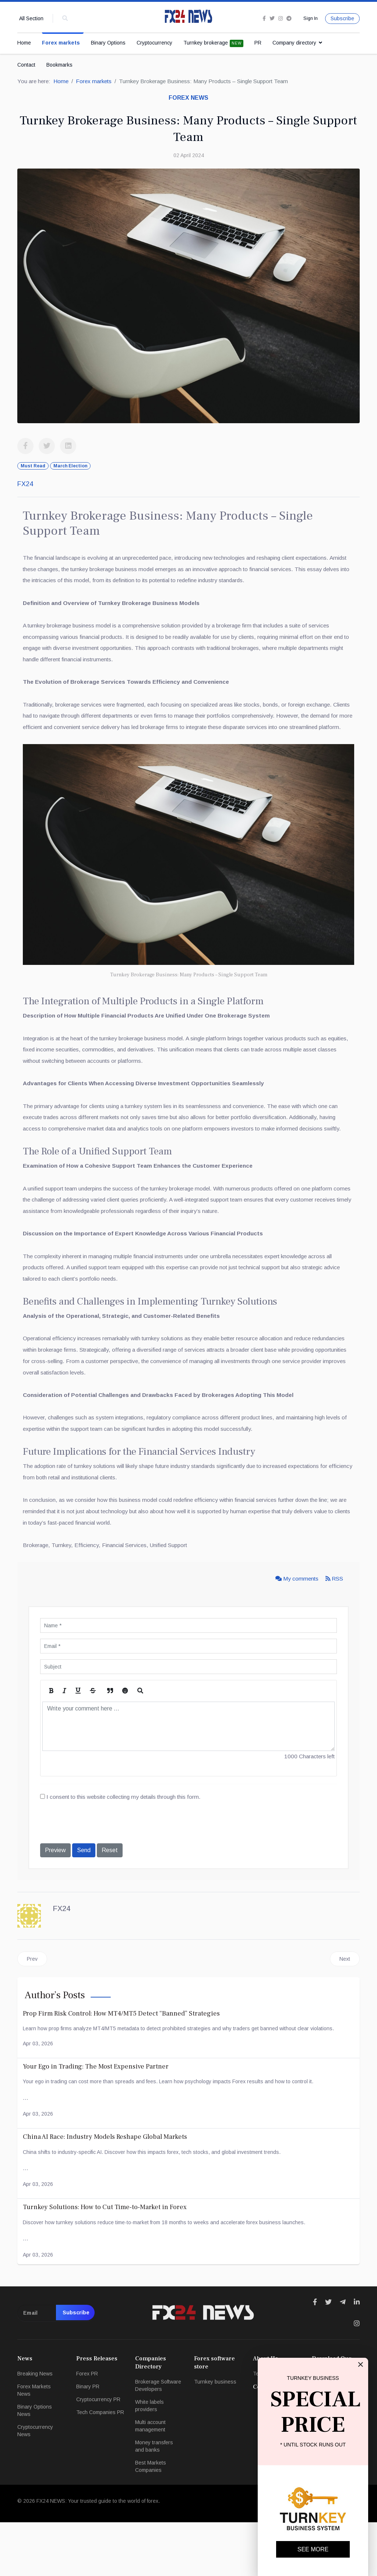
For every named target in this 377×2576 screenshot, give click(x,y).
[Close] (360, 2364)
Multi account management (150, 2479)
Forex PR (87, 2427)
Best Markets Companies (150, 2520)
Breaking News (35, 2427)
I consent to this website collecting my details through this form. (125, 1850)
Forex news (188, 99)
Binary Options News (34, 2464)
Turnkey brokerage (213, 43)
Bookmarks (59, 65)
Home (24, 43)
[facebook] (262, 19)
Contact (26, 65)
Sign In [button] (310, 18)
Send (84, 1904)
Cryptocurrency (154, 43)
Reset (110, 1904)
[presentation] (96, 1876)
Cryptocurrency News (35, 2484)
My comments (295, 1631)
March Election (70, 467)
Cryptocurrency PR (98, 2453)
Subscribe (342, 19)
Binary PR (87, 2440)
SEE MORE (312, 2549)
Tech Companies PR (100, 2466)
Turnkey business (215, 2435)
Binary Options (108, 43)
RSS (333, 1631)
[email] (56, 2367)
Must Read (33, 467)
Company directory (294, 43)
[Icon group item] (315, 2356)
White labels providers (149, 2459)
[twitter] (270, 19)
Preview (55, 1904)
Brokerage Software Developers (158, 2439)
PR (257, 43)
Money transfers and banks (154, 2499)
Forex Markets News (34, 2444)
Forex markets (61, 43)
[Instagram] (278, 19)
